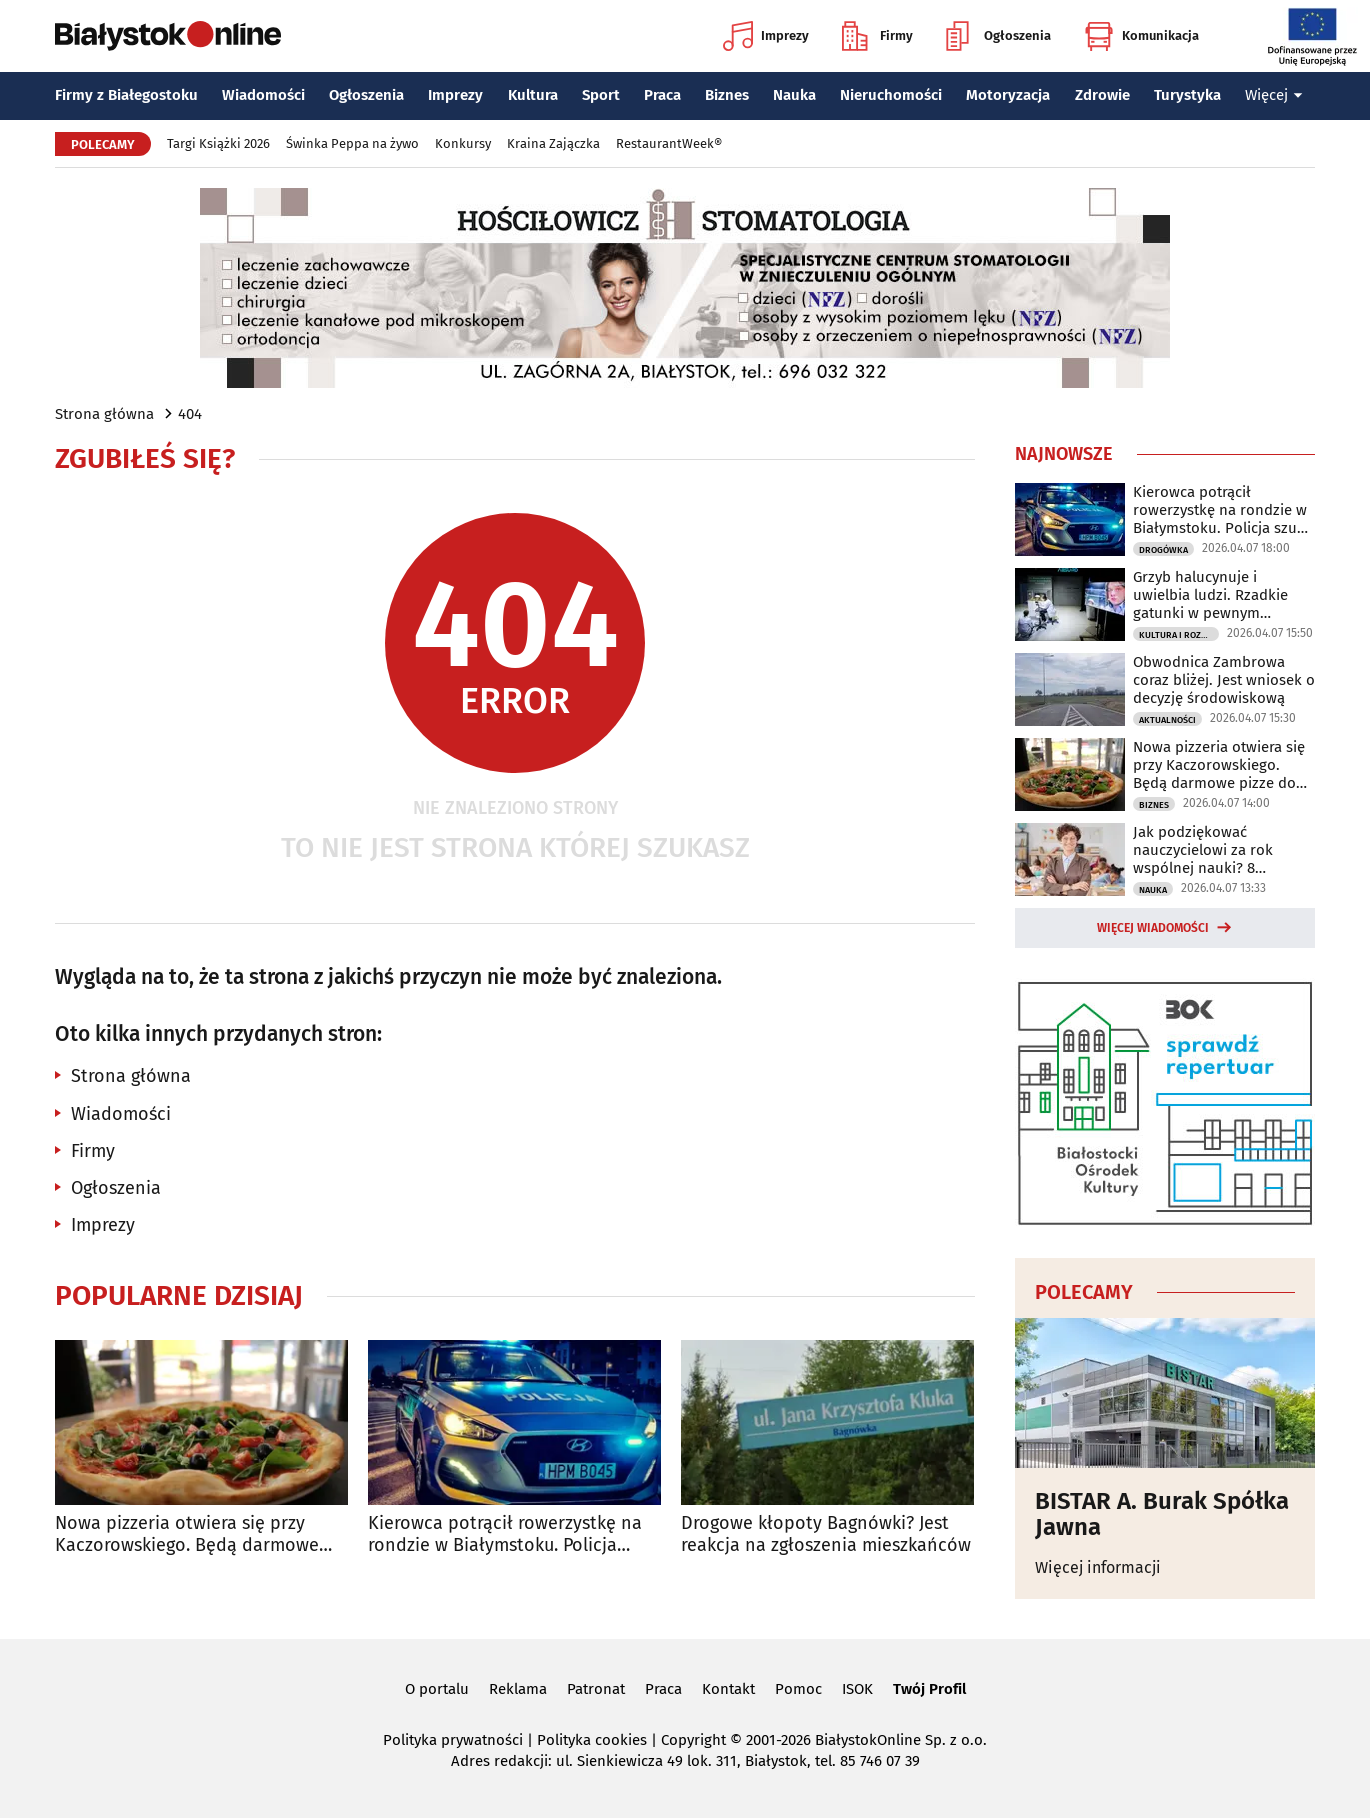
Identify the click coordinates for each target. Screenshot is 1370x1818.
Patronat (596, 1689)
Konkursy (463, 143)
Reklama (518, 1689)
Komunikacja (1141, 36)
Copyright (693, 1740)
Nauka (794, 95)
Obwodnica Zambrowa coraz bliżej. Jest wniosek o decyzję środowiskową (1224, 680)
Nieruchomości (891, 95)
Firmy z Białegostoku (126, 95)
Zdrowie (1102, 95)
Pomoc (798, 1689)
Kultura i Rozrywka (1179, 635)
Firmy (877, 36)
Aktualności (1167, 720)
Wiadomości (263, 95)
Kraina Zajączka (553, 143)
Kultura (533, 95)
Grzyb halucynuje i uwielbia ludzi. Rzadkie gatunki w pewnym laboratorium (1210, 595)
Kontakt (728, 1689)
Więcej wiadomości (1153, 928)
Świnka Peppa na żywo (352, 143)
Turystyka (1187, 95)
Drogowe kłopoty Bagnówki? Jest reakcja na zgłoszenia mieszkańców (826, 1534)
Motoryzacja (1008, 95)
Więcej (1274, 95)
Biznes (727, 95)
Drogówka (1163, 550)
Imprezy (766, 36)
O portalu (437, 1689)
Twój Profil (929, 1689)
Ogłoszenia (998, 36)
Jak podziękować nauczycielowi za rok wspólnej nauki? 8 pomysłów (1203, 850)
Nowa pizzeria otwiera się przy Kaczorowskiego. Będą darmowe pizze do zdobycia (187, 1534)
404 (190, 414)
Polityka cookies (592, 1740)
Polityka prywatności (453, 1740)
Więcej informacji (1098, 1567)
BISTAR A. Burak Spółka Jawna (1162, 1514)
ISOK (857, 1689)
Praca (662, 95)
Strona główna (104, 414)
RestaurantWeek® (669, 143)
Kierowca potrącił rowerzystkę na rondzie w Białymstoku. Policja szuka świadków (505, 1534)
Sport (601, 95)
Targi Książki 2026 (218, 143)
